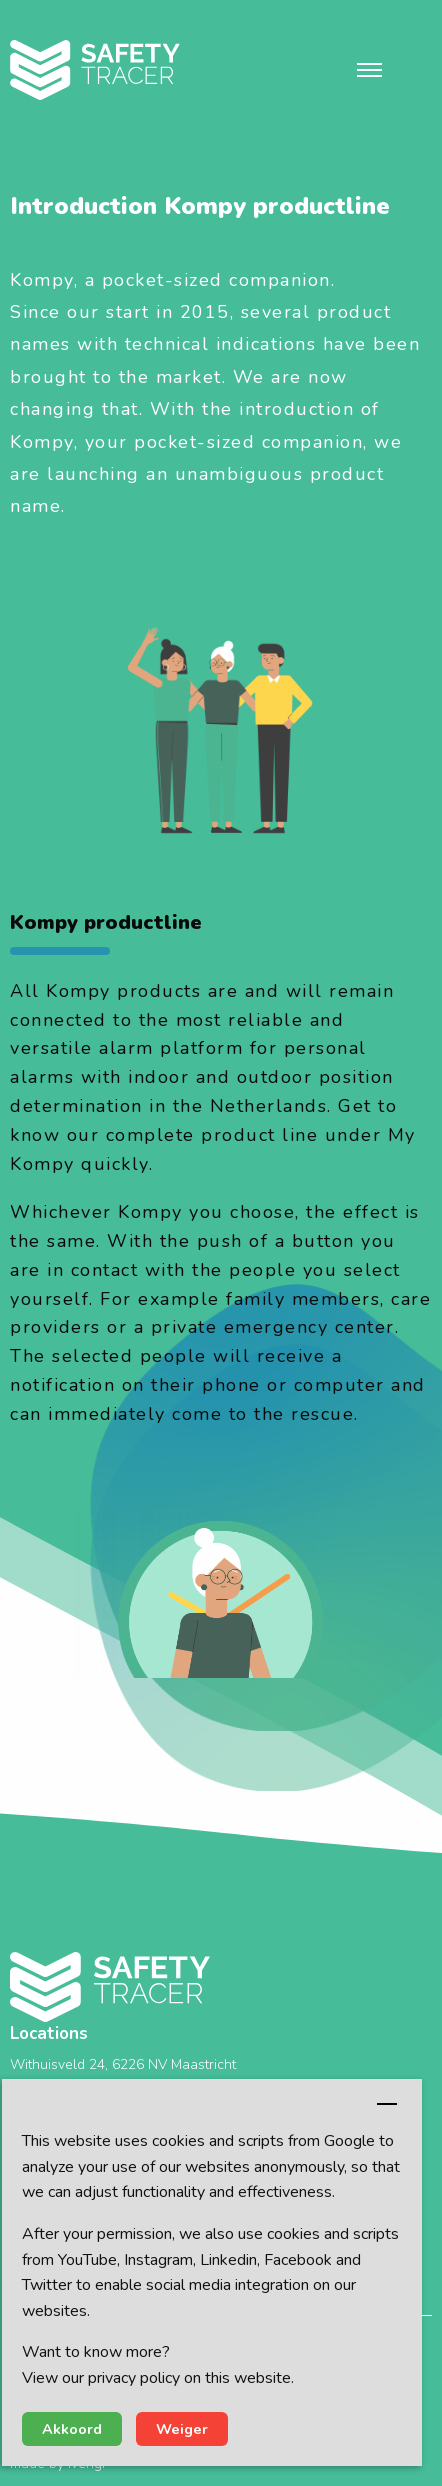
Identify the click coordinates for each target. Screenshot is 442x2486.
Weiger (182, 2429)
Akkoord (72, 2429)
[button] (369, 70)
